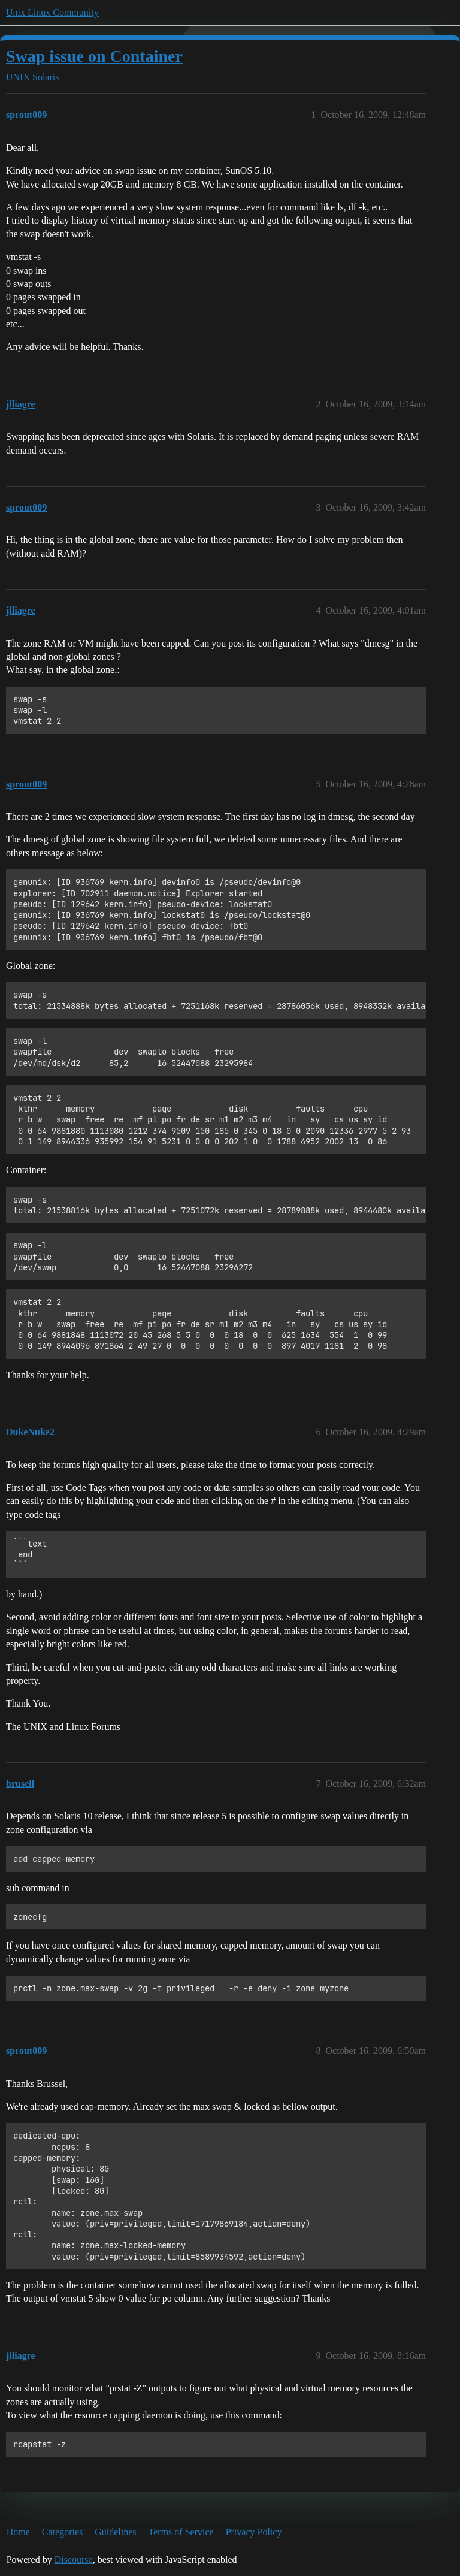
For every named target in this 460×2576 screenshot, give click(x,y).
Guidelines (115, 2532)
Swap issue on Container (94, 56)
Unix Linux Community (52, 12)
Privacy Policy (254, 2532)
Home (18, 2532)
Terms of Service (181, 2532)
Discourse (74, 2559)
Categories (62, 2532)
